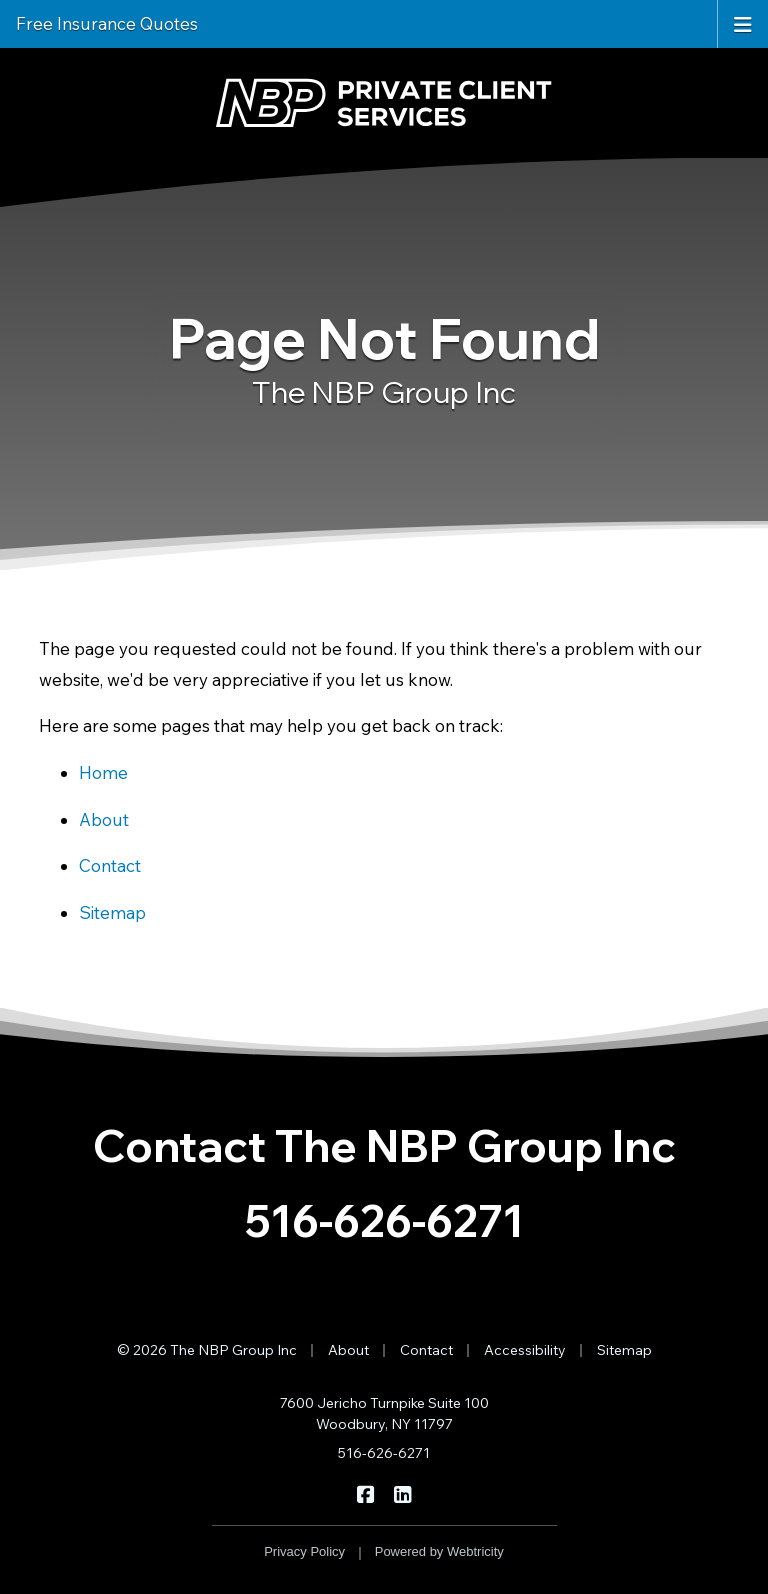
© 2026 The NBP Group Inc (207, 1350)
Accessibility (525, 1350)
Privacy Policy (304, 1551)
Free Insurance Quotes (107, 23)
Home (103, 772)
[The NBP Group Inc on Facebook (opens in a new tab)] (365, 1493)
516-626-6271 (384, 1220)
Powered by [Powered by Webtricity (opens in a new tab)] (439, 1551)
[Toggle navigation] (743, 23)
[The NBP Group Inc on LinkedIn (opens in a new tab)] (402, 1493)
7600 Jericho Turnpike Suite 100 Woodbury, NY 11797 (384, 1413)
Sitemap (112, 912)
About (104, 819)
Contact (110, 865)
